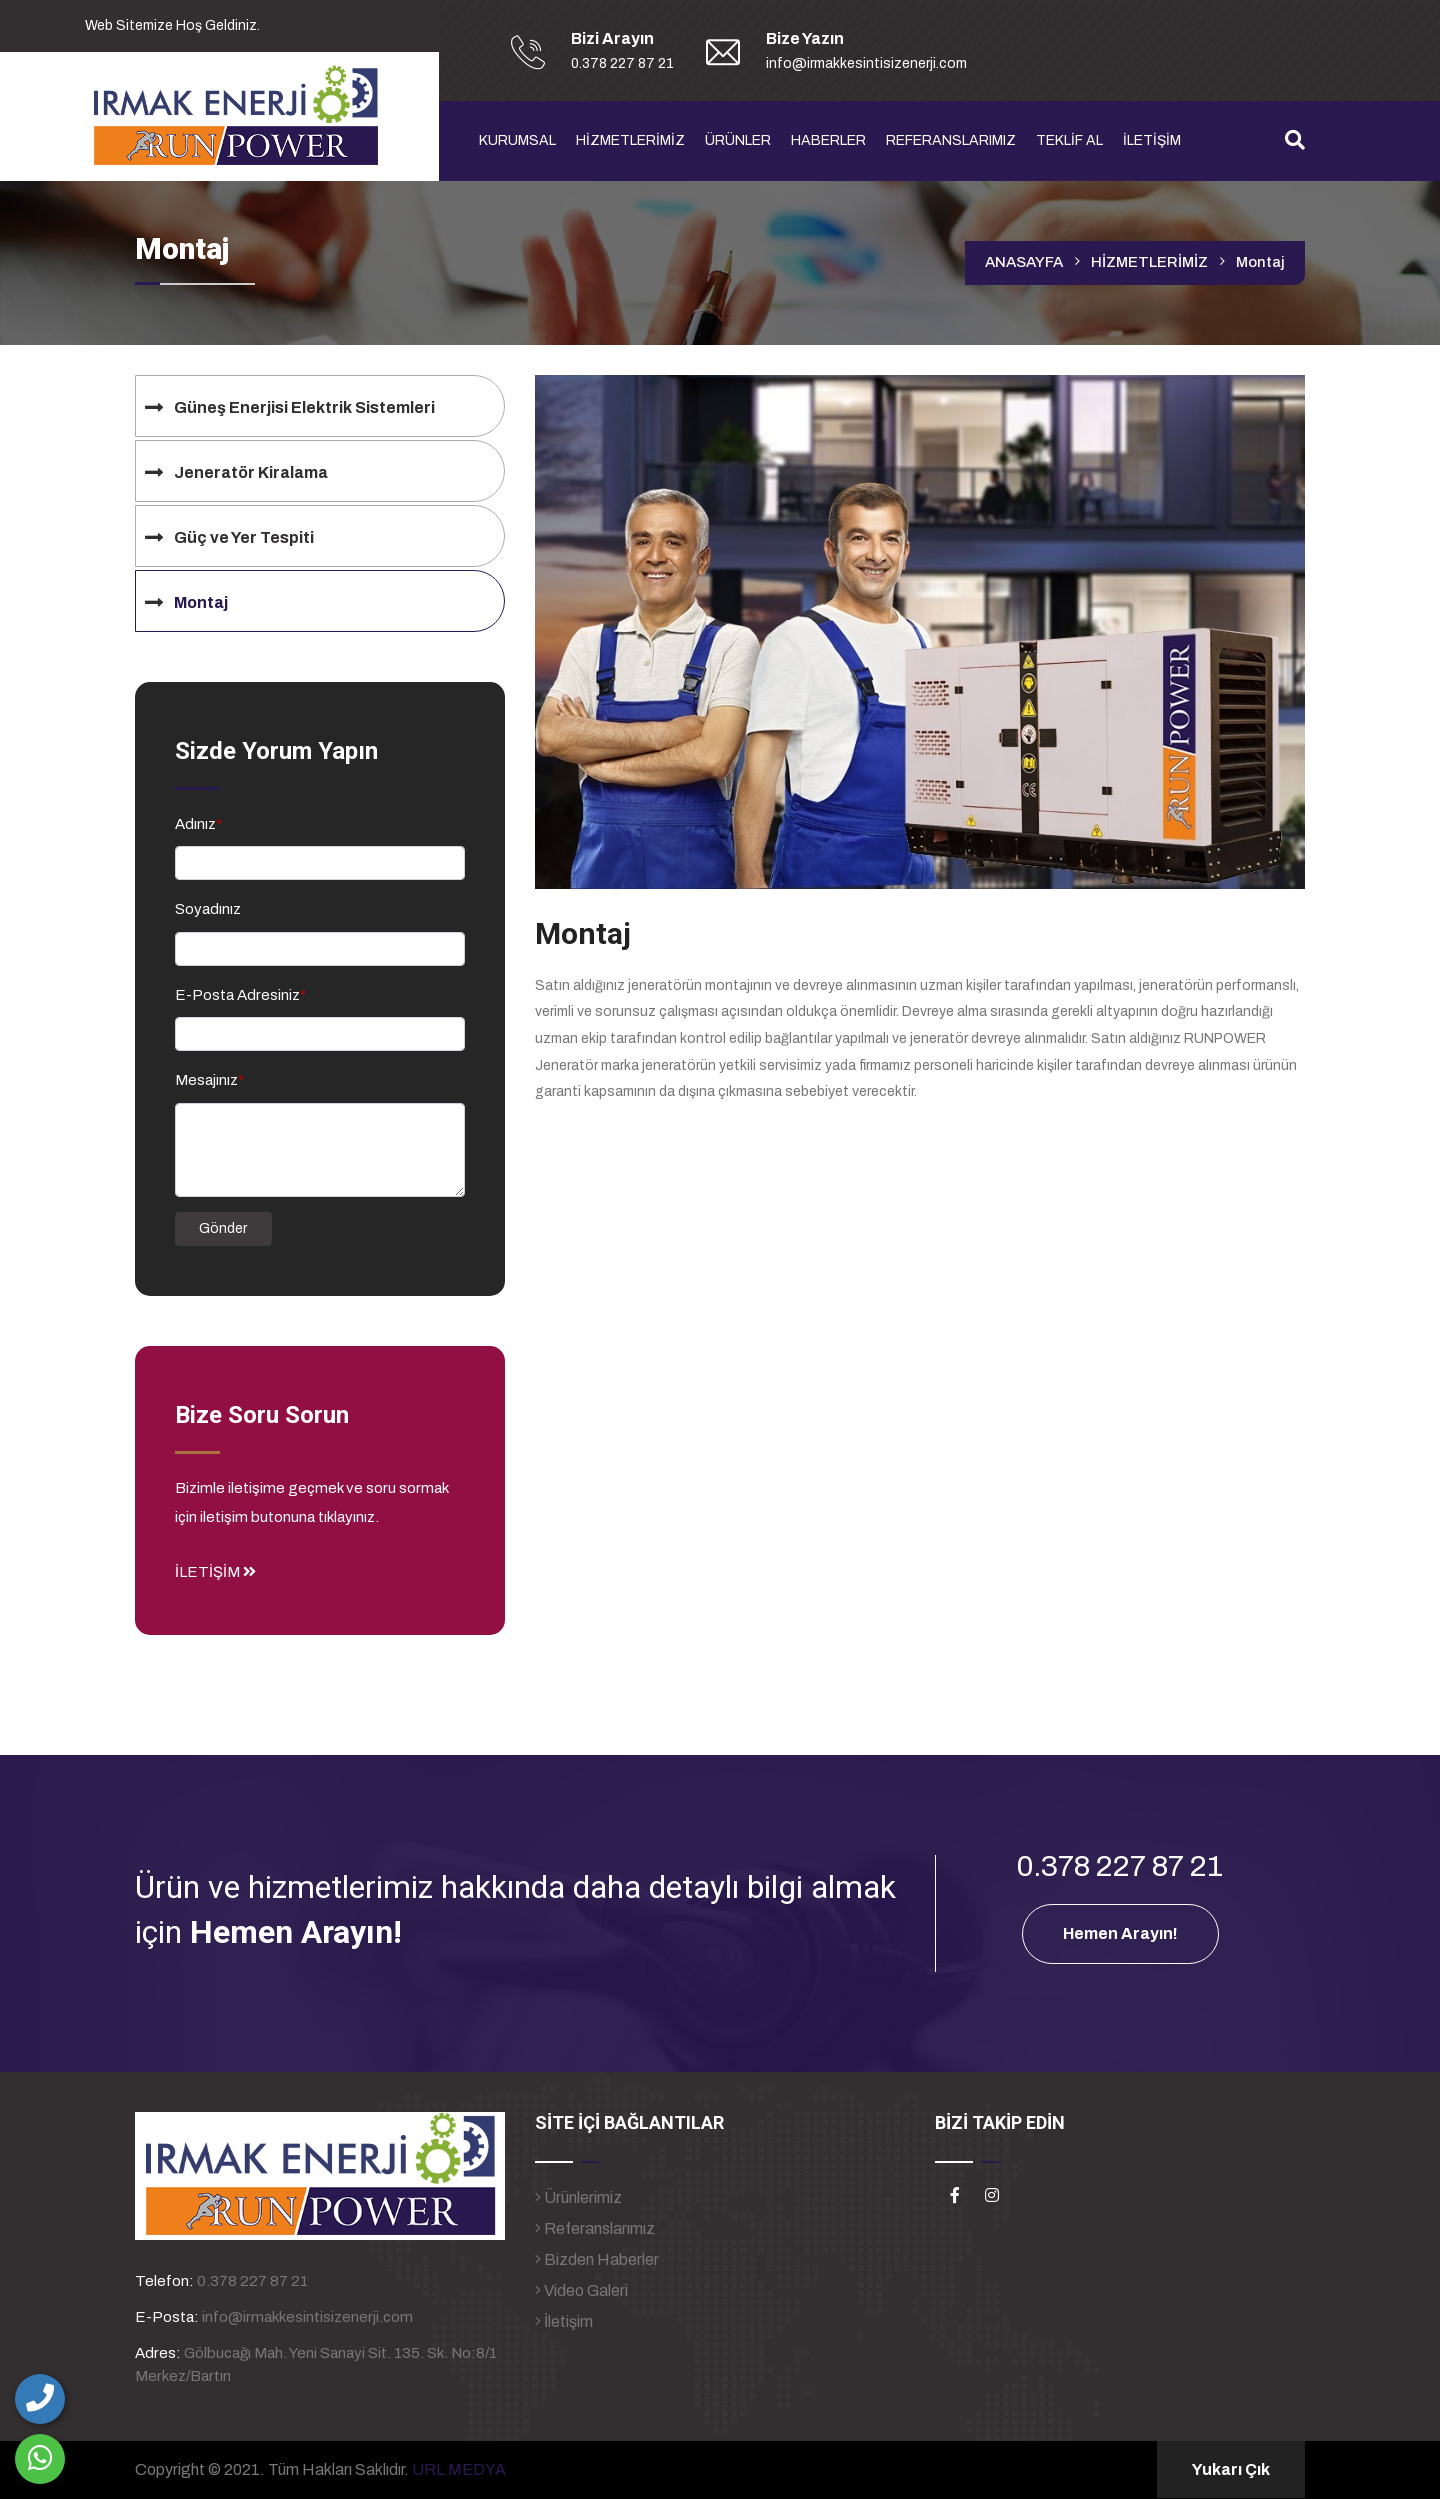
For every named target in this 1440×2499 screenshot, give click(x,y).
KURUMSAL (517, 140)
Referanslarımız (595, 2228)
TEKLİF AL (1069, 140)
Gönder (223, 1228)
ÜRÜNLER (738, 140)
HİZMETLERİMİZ (630, 140)
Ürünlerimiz (578, 2197)
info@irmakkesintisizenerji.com (307, 2317)
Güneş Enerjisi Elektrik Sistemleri (304, 407)
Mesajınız (209, 1080)
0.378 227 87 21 (252, 2281)
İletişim (564, 2321)
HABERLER (828, 140)
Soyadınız (208, 909)
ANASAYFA (1024, 262)
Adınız (198, 824)
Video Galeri (581, 2290)
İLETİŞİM (1152, 140)
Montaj (1260, 262)
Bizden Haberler (597, 2259)
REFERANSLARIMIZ (951, 140)
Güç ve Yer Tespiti (244, 537)
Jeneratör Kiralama (251, 472)
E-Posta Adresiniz (240, 995)
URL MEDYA (459, 2469)
